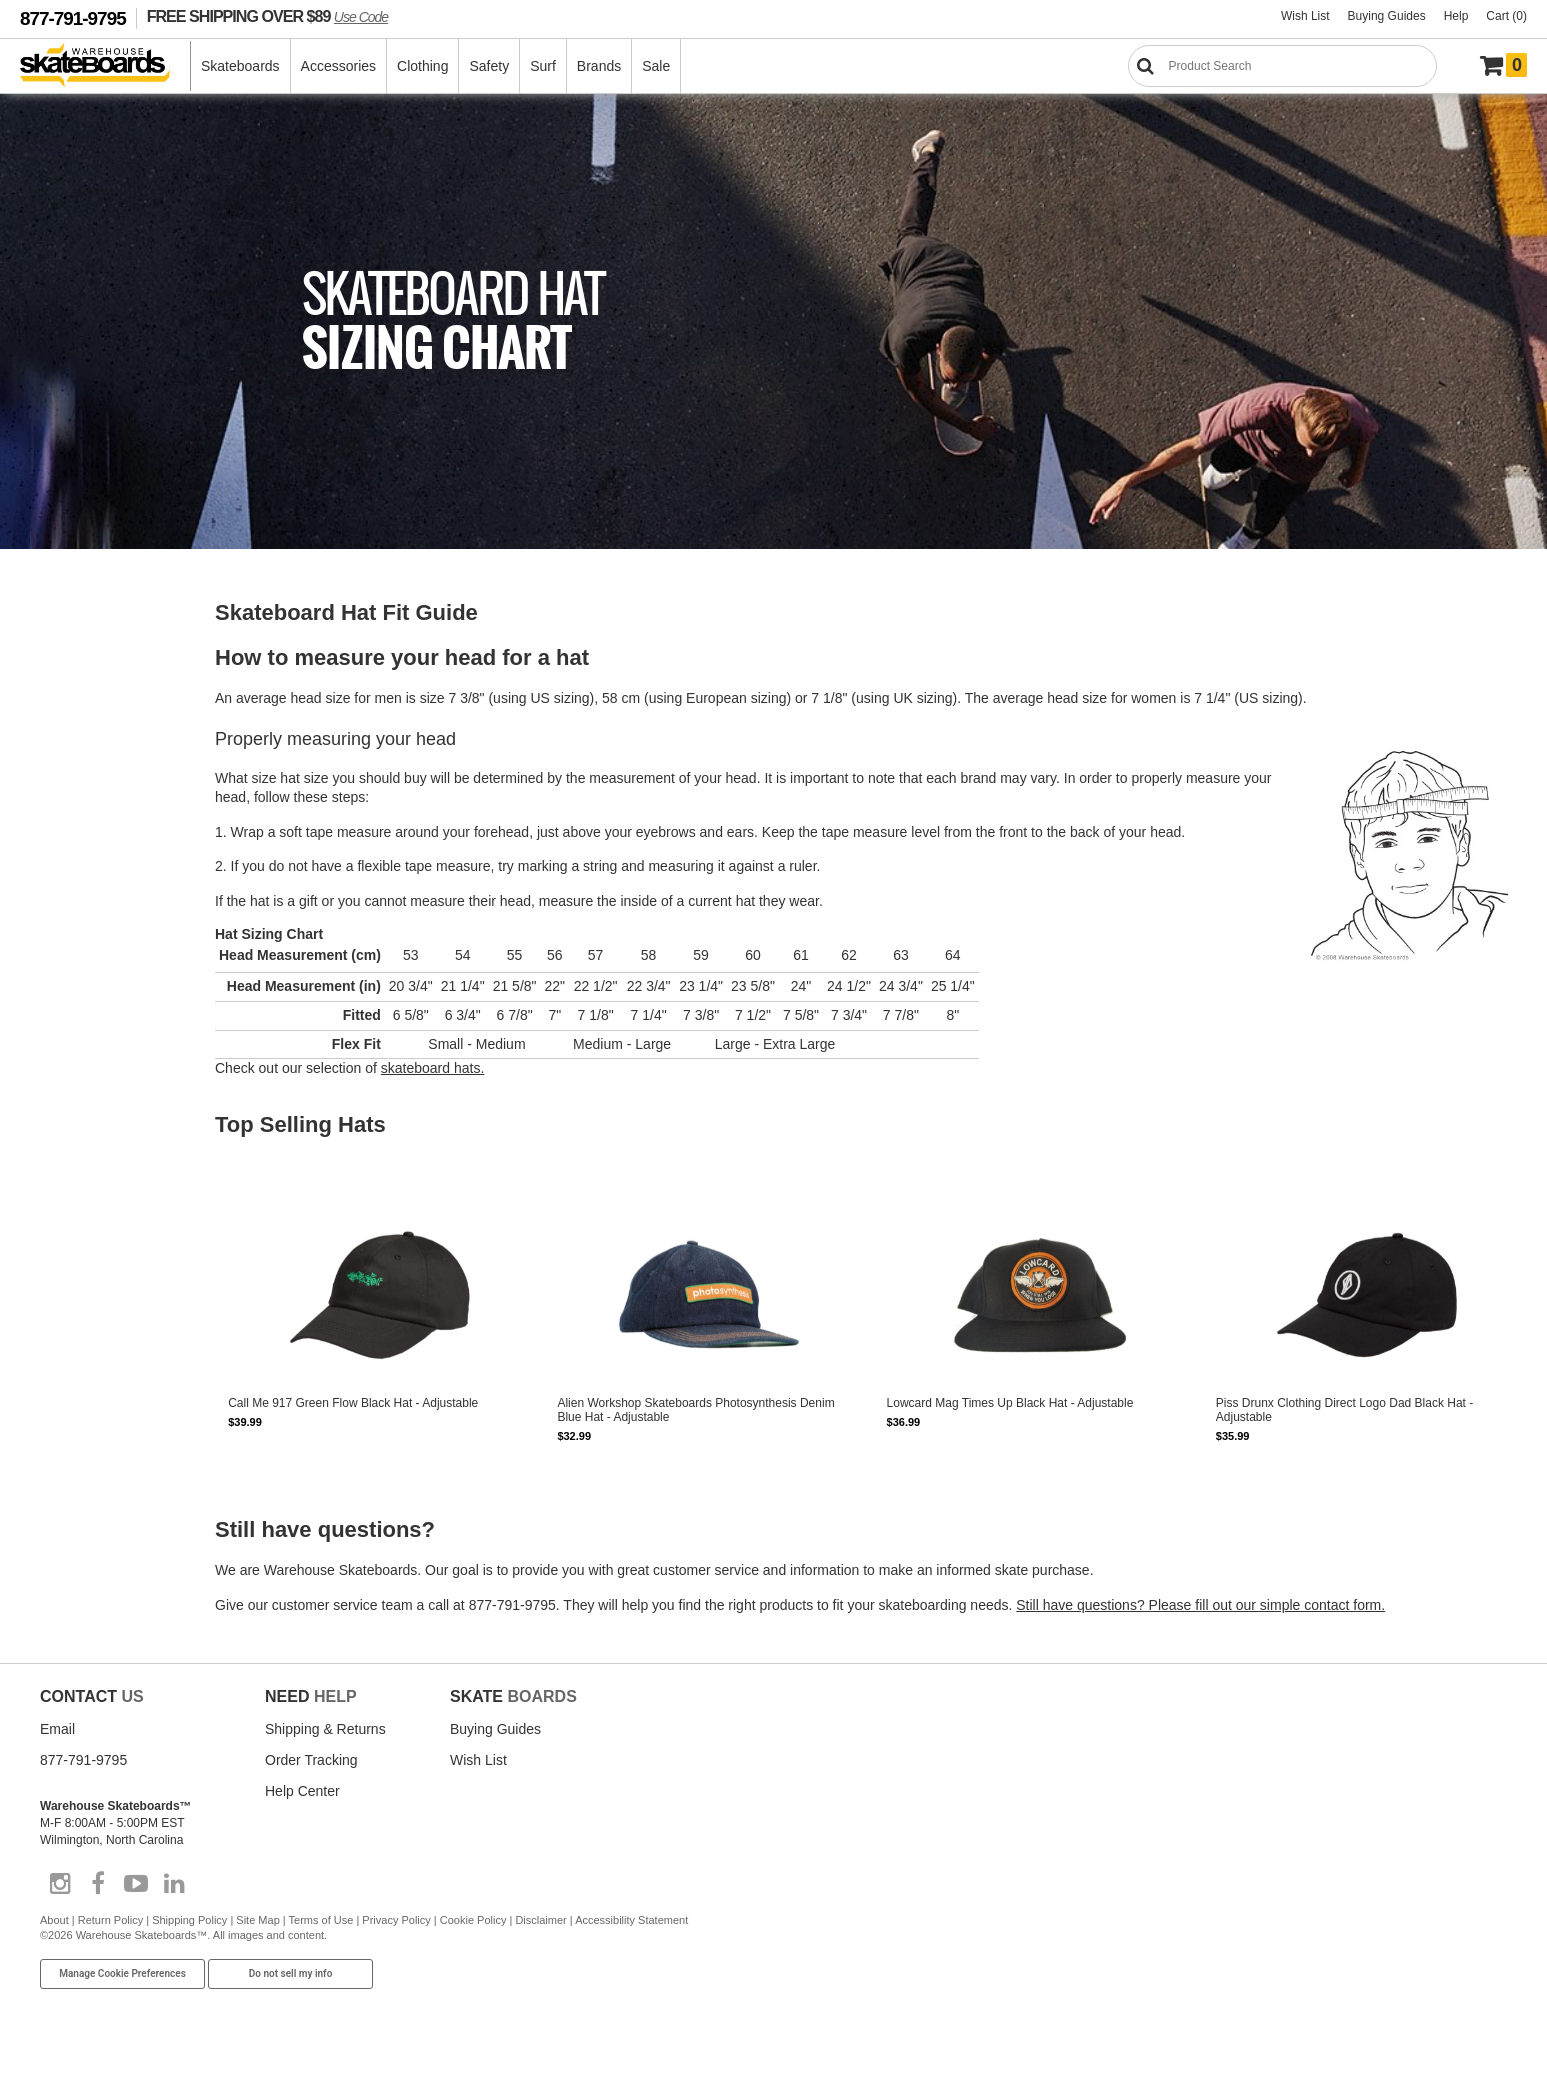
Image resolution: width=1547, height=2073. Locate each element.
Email (57, 1743)
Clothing (422, 66)
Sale (656, 66)
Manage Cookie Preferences (122, 1987)
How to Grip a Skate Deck (77, 984)
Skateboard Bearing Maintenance (95, 1188)
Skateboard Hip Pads (66, 1332)
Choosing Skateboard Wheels (86, 712)
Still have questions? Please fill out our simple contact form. (1200, 1612)
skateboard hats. (433, 1075)
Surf (543, 66)
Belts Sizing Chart (57, 1556)
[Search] (1282, 66)
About (54, 1933)
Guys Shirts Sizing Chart (73, 1456)
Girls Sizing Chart (57, 1516)
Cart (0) (1506, 16)
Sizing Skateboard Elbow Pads (88, 1312)
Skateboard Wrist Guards (75, 1352)
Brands (599, 66)
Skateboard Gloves (61, 1372)
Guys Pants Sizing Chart (73, 1476)
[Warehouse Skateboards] (105, 66)
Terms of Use (321, 1933)
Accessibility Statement (631, 1933)
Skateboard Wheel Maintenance (91, 1148)
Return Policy (110, 1933)
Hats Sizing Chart (57, 1536)
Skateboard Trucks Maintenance (92, 1168)
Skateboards (240, 66)
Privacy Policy (396, 1933)
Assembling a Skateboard (76, 752)
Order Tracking (311, 1774)
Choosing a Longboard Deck (83, 840)
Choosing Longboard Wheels (84, 860)
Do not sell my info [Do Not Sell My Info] (291, 1987)
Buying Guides (1387, 16)
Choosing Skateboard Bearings (89, 1004)
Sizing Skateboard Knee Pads (86, 1292)
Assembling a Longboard (74, 900)
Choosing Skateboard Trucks (84, 732)
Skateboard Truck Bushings (81, 1064)
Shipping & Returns (325, 1743)
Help (1456, 16)
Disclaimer (540, 1933)
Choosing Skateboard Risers (83, 1044)
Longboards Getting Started (81, 820)
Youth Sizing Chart (59, 1496)
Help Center (302, 1805)
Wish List (1305, 16)
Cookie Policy (473, 1933)
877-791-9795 (73, 18)
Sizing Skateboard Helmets (80, 1272)
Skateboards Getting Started (83, 672)
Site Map (257, 1933)
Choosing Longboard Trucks (82, 880)
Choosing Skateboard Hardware (91, 1024)
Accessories (338, 66)
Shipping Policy (189, 1933)
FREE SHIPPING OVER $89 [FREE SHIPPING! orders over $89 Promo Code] (267, 16)
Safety (489, 66)
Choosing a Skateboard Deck (85, 692)
